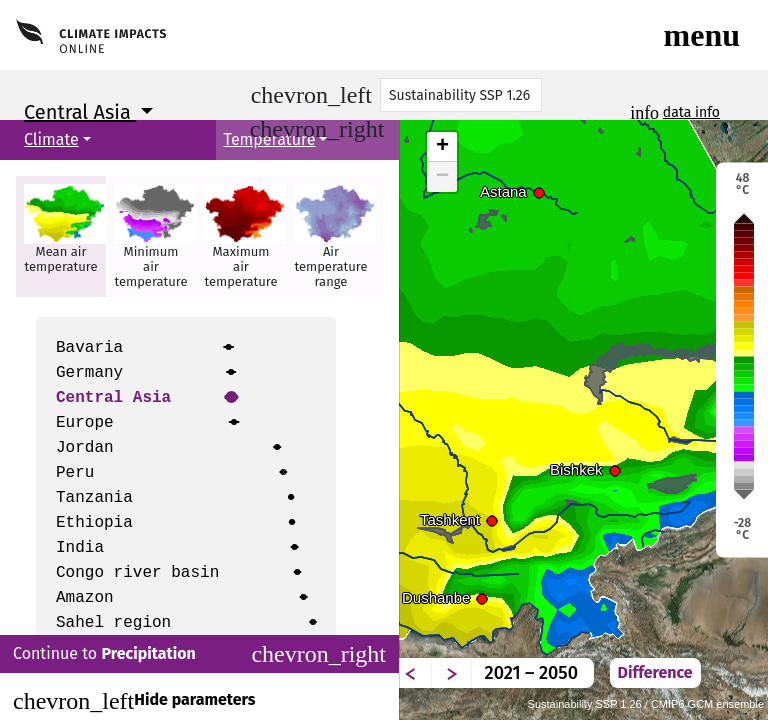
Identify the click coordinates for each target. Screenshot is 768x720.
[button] (61, 236)
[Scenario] (461, 95)
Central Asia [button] (80, 112)
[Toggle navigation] (702, 35)
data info (691, 112)
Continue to (199, 654)
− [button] (442, 177)
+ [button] (442, 147)
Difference (655, 672)
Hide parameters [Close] (134, 701)
